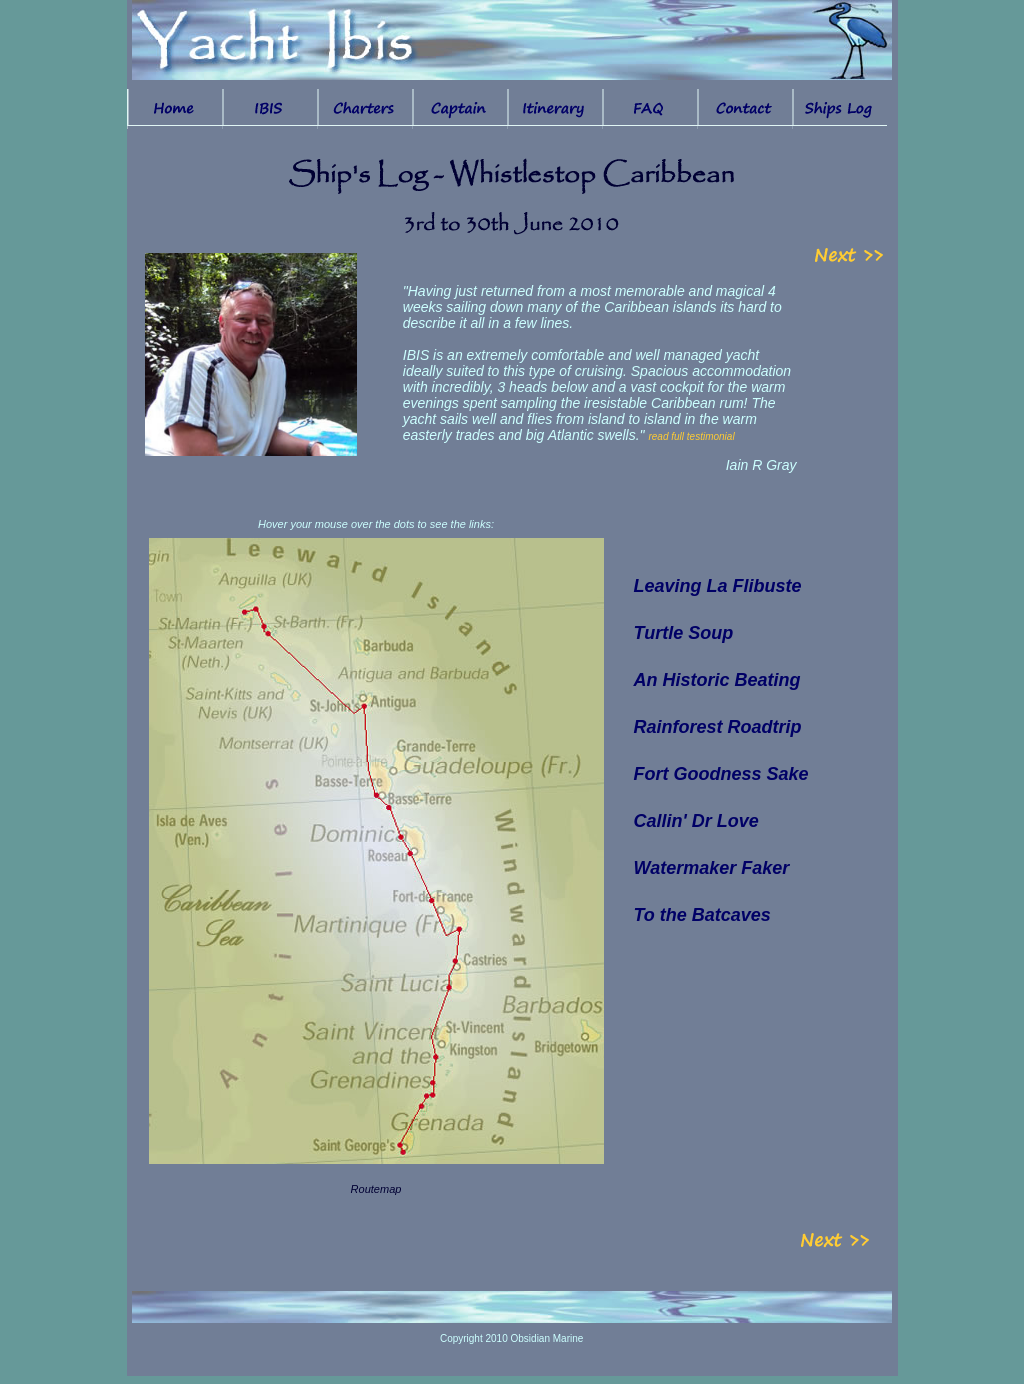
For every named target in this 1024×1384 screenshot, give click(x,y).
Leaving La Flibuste (718, 586)
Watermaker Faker (712, 868)
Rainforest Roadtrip (718, 727)
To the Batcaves (702, 915)
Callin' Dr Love (696, 821)
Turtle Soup (684, 633)
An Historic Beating (717, 680)
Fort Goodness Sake (721, 774)
